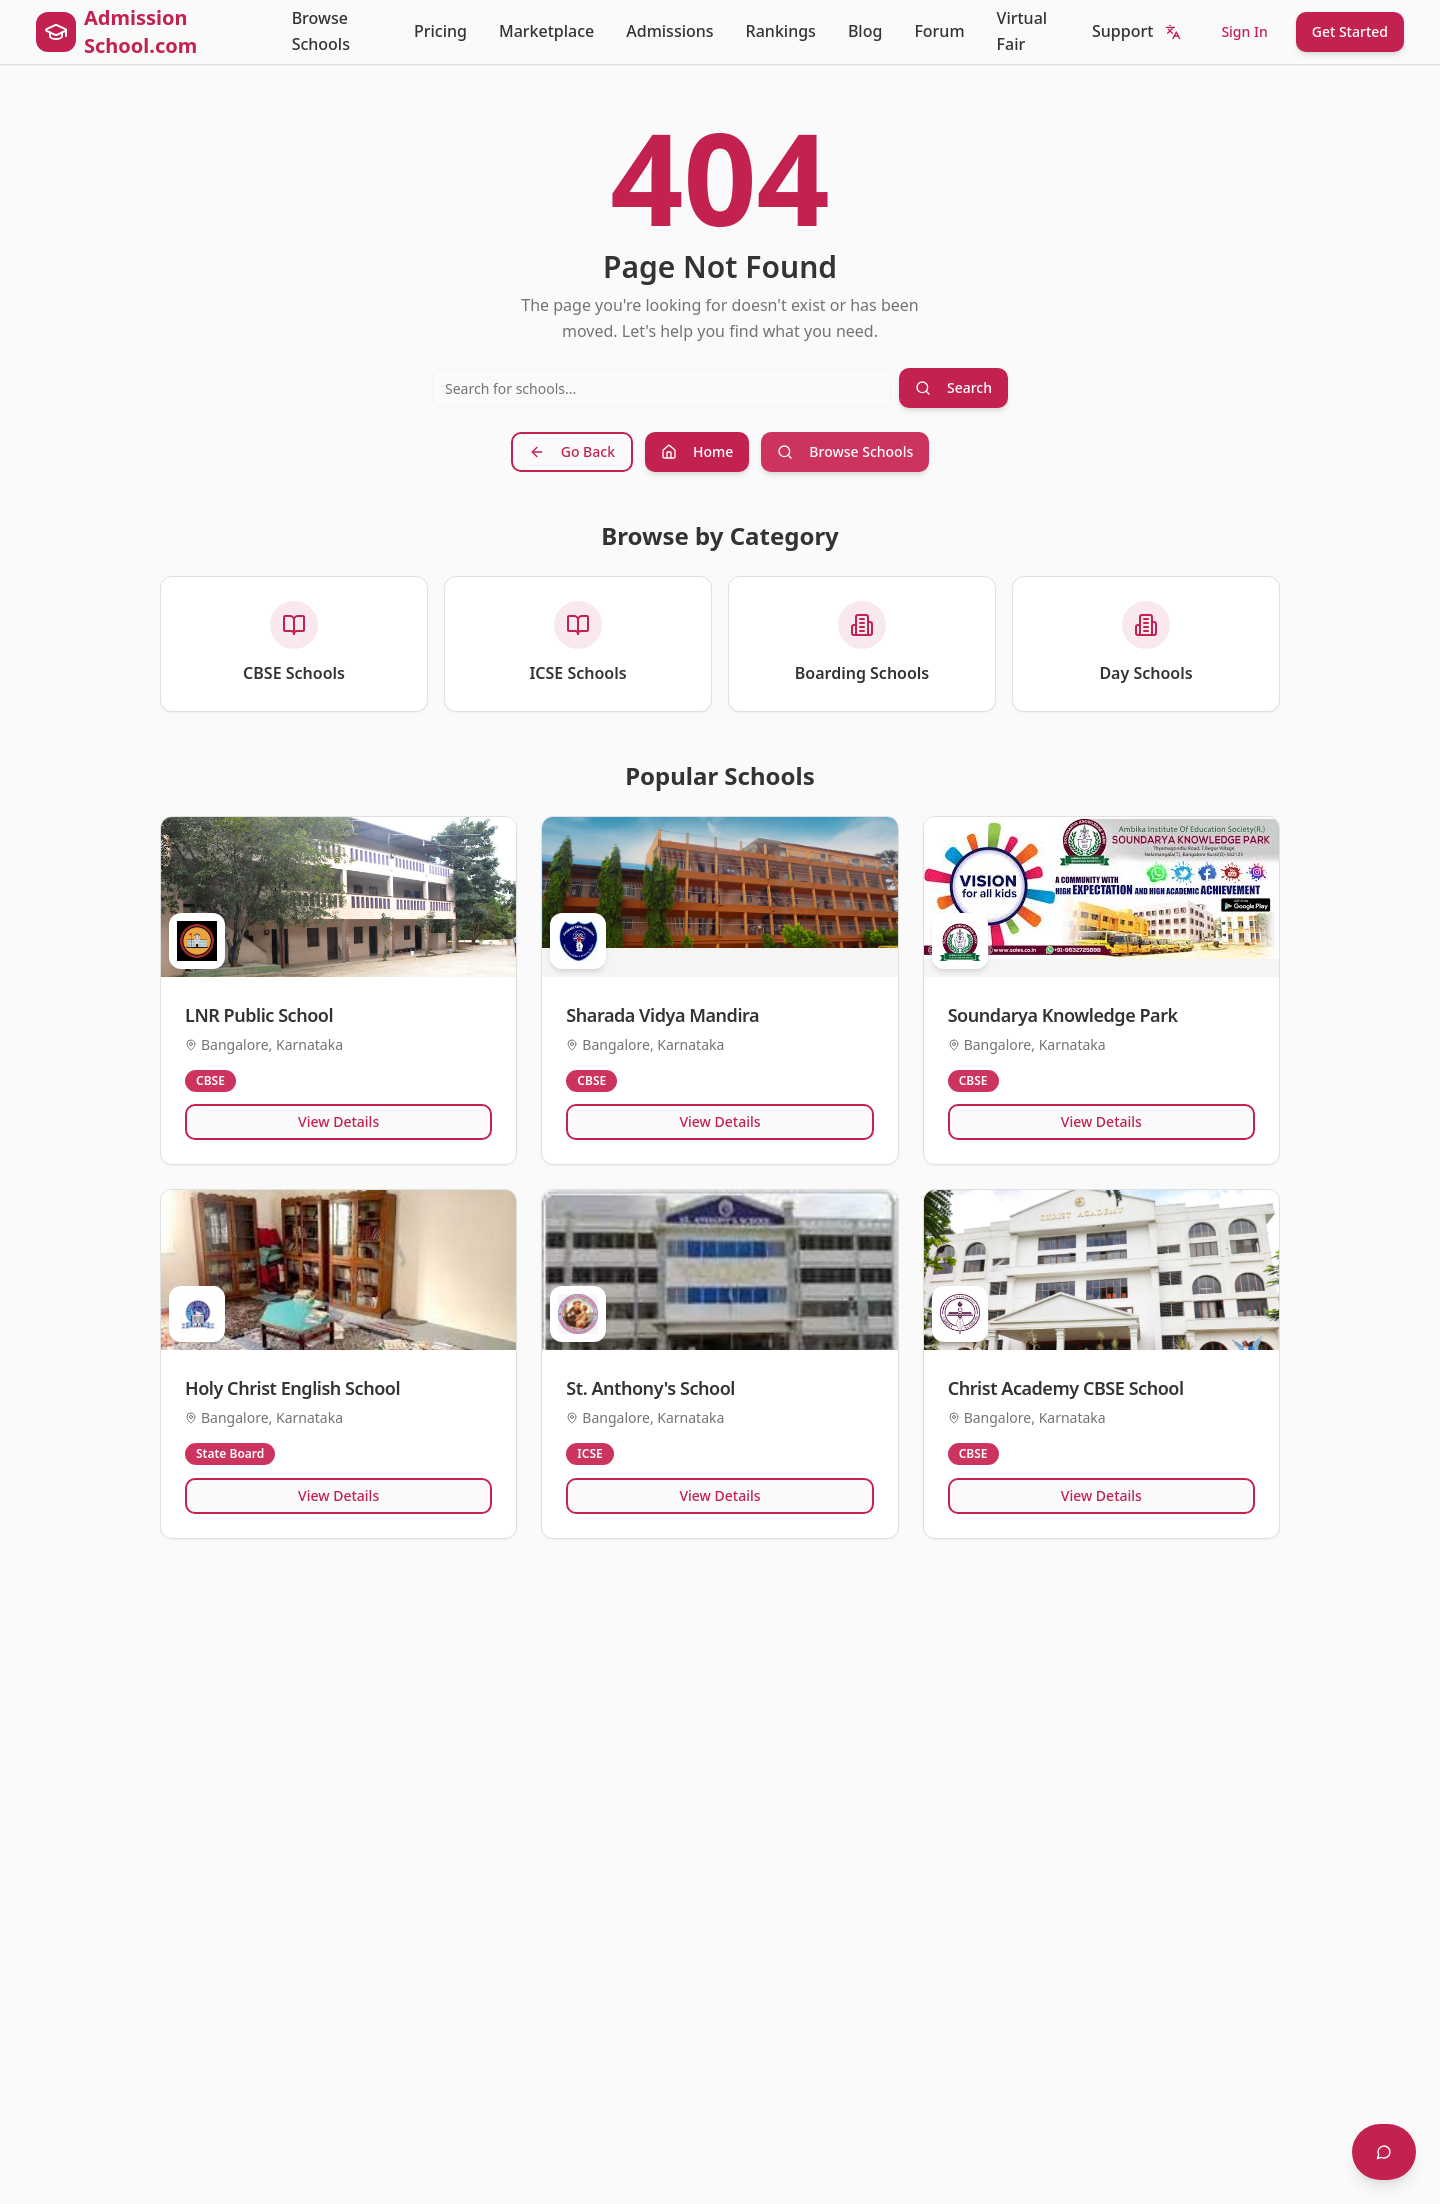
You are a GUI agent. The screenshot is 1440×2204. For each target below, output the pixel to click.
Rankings (781, 31)
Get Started (1350, 31)
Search (953, 387)
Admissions (669, 31)
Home (697, 451)
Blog (865, 31)
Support (1122, 31)
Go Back (572, 451)
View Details (338, 1121)
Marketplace (546, 31)
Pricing (440, 31)
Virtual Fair (1022, 31)
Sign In (1244, 31)
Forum (939, 31)
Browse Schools (321, 31)
